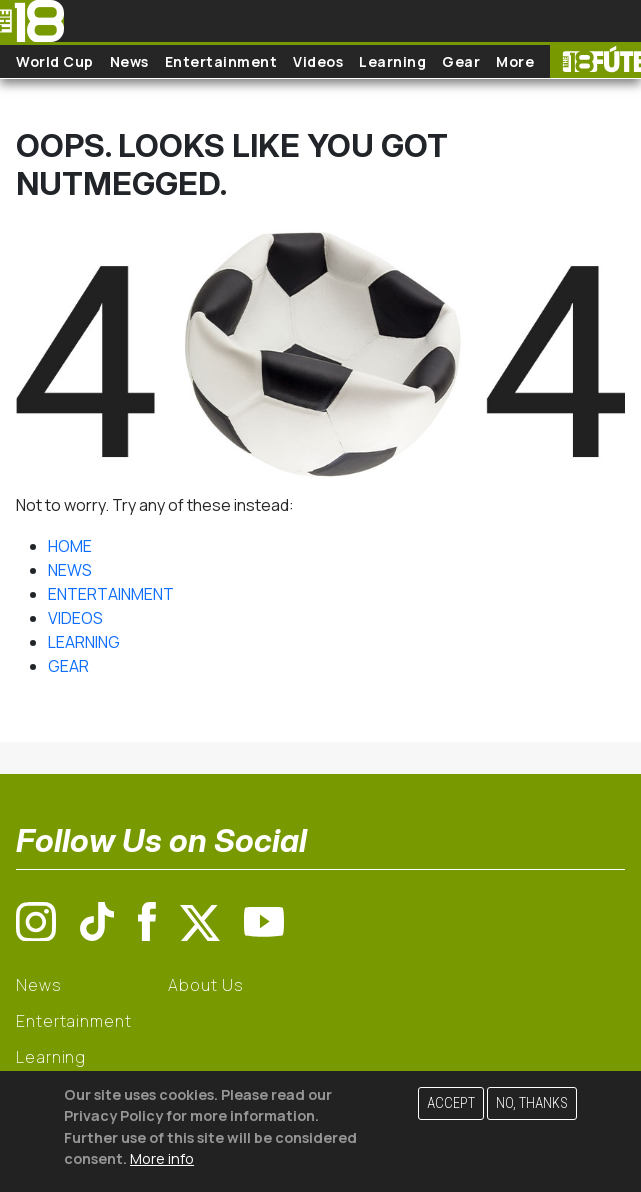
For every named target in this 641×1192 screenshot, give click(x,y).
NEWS (70, 570)
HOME (70, 546)
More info (162, 1158)
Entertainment (221, 61)
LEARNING (84, 642)
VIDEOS (75, 618)
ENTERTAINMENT (111, 594)
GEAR (68, 666)
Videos (318, 61)
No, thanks (532, 1103)
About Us (205, 985)
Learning (392, 61)
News (129, 61)
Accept (451, 1103)
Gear (461, 61)
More (515, 61)
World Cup (55, 61)
